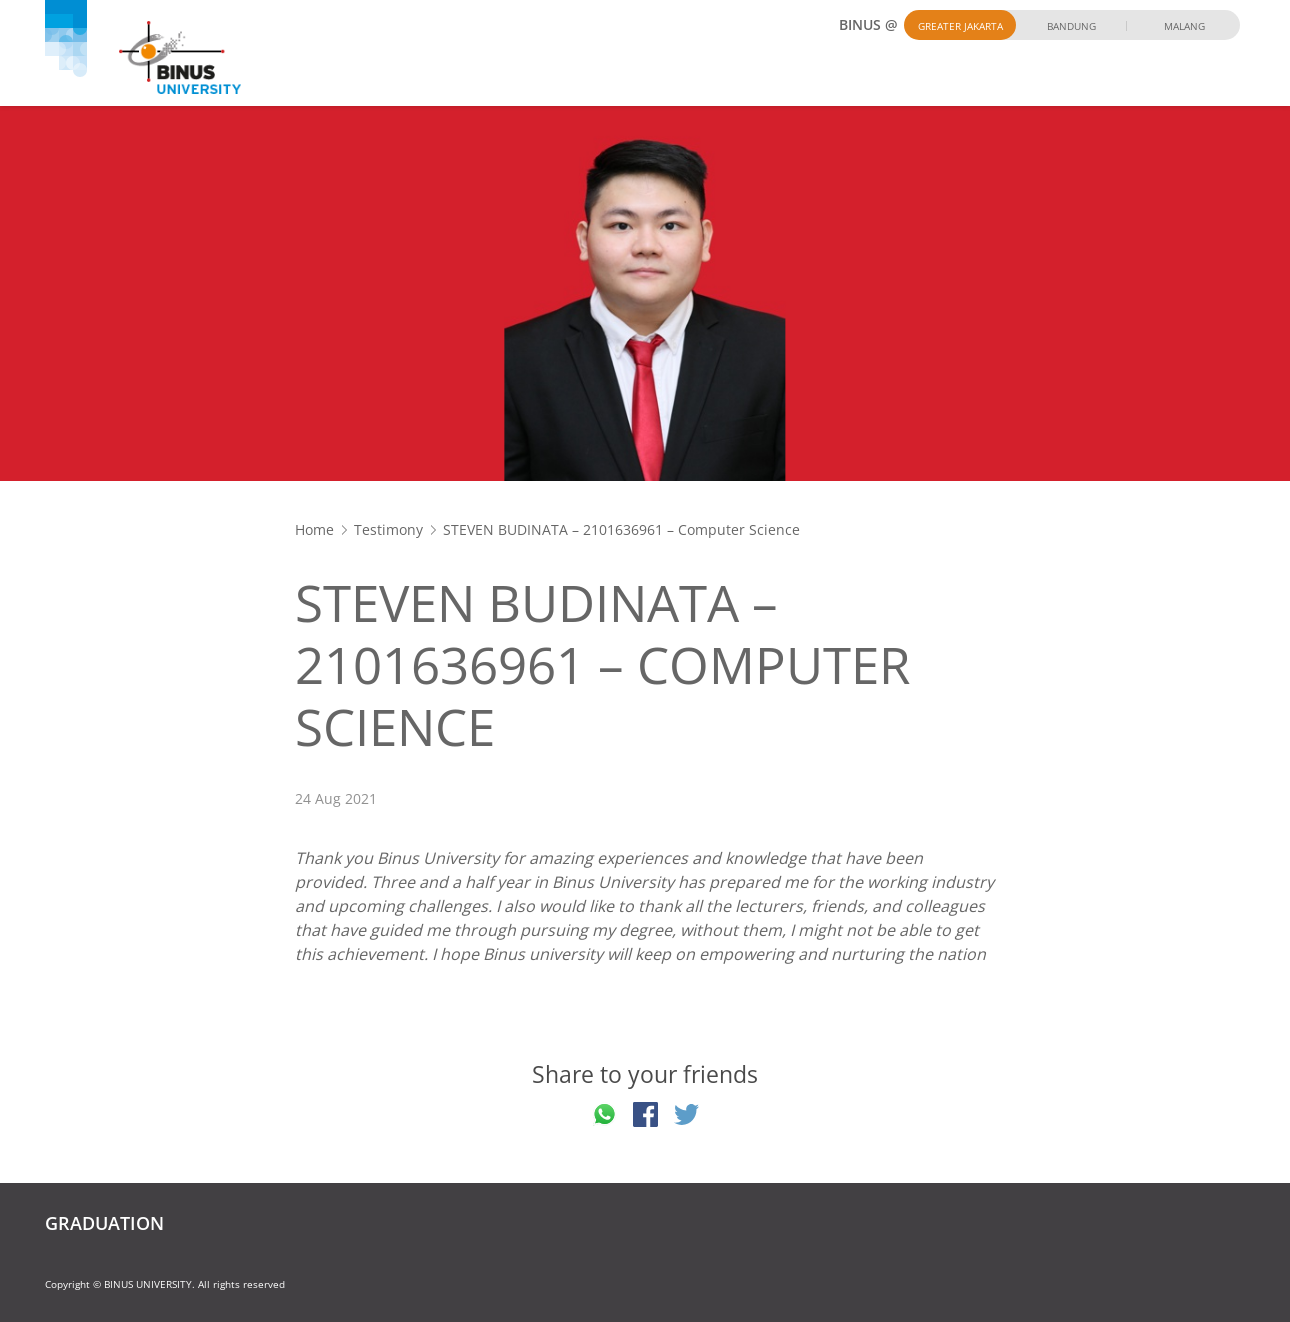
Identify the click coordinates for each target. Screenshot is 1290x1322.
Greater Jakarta (960, 26)
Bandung (1071, 26)
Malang (1184, 26)
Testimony (388, 529)
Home (314, 529)
